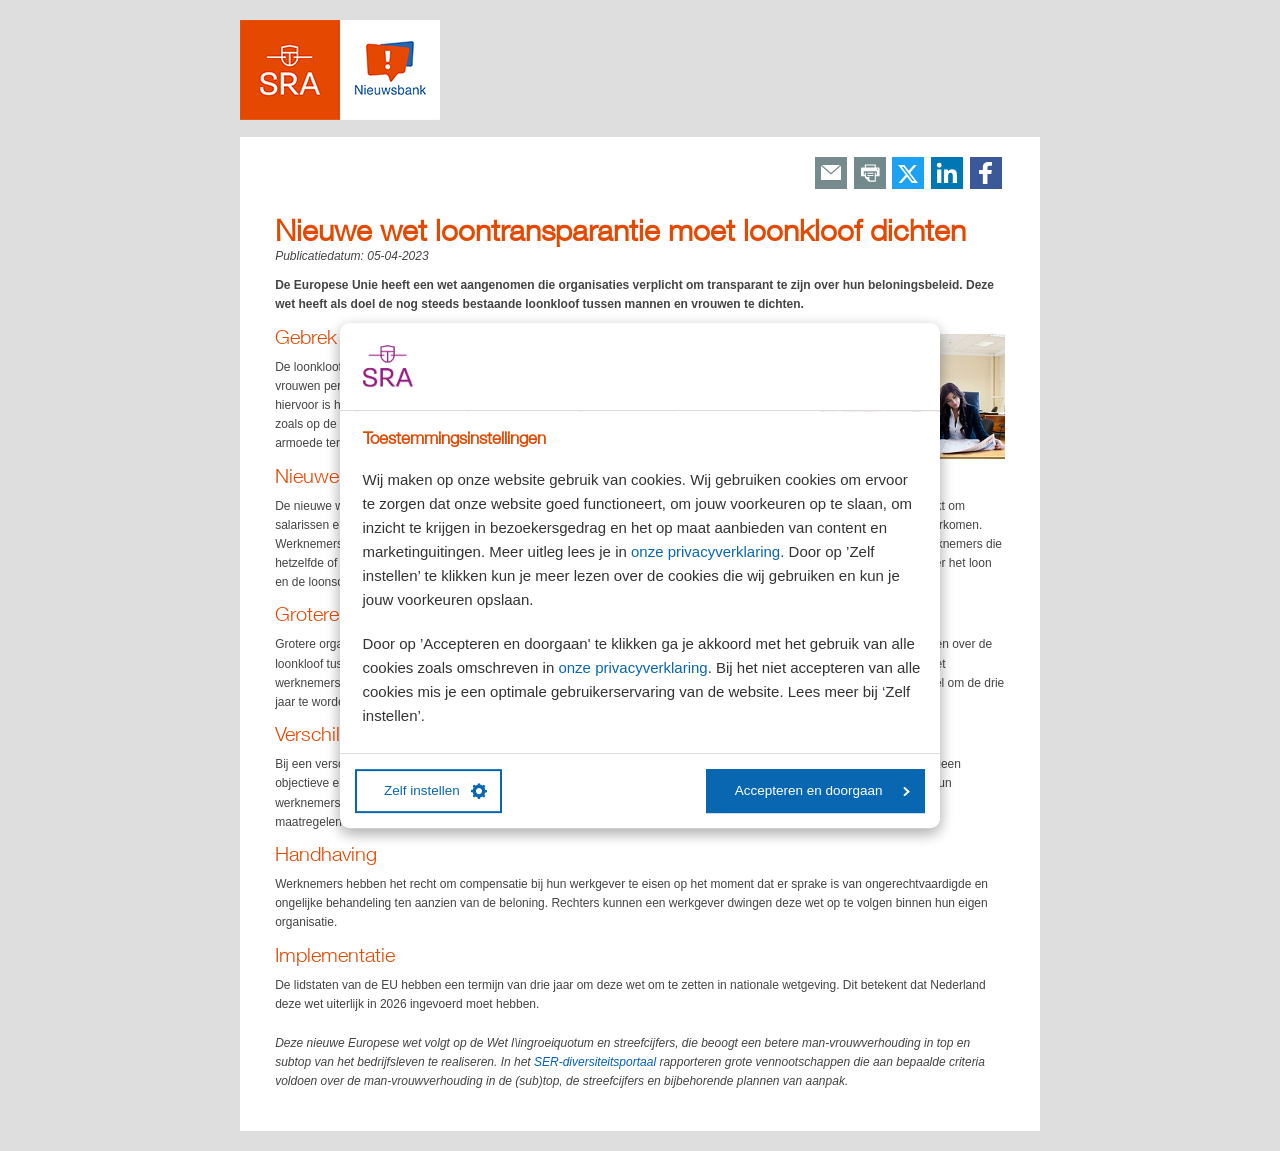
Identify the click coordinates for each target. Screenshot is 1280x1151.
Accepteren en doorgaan (822, 790)
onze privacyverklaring (705, 551)
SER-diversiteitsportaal (595, 1062)
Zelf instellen (435, 791)
